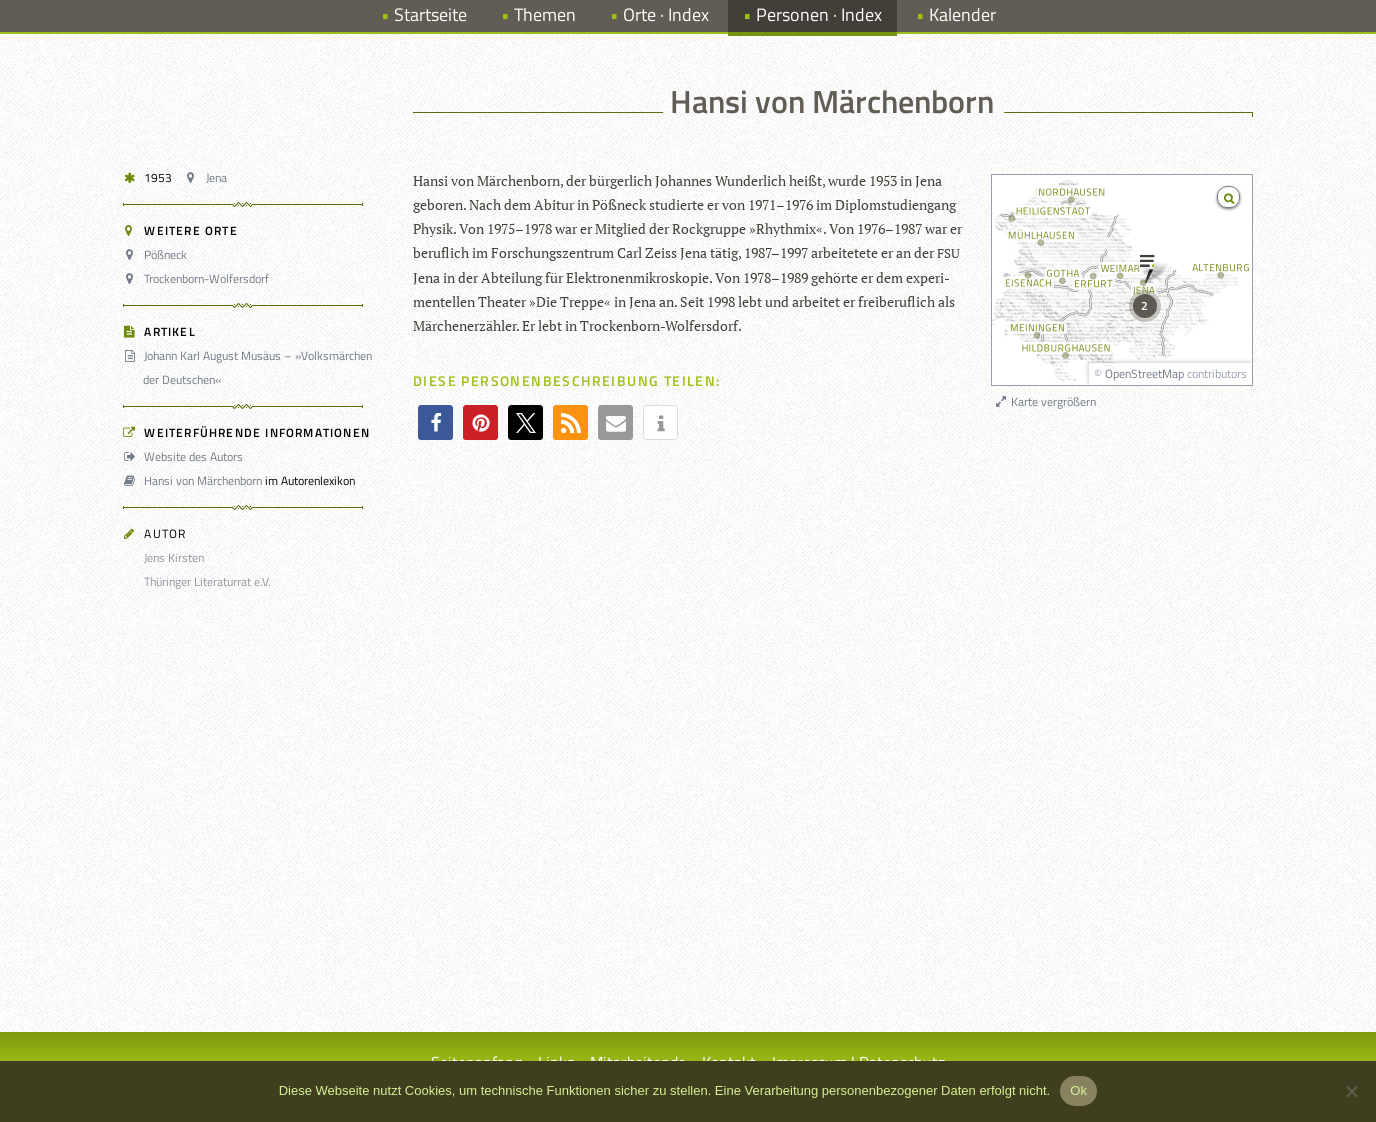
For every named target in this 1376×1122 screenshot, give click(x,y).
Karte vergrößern (1044, 401)
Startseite (430, 14)
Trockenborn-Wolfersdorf (199, 278)
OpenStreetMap (1144, 373)
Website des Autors (186, 456)
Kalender (962, 14)
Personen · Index (819, 14)
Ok (1078, 1090)
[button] (435, 422)
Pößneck (158, 254)
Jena (208, 177)
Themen (545, 14)
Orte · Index (666, 14)
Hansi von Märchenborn (195, 480)
